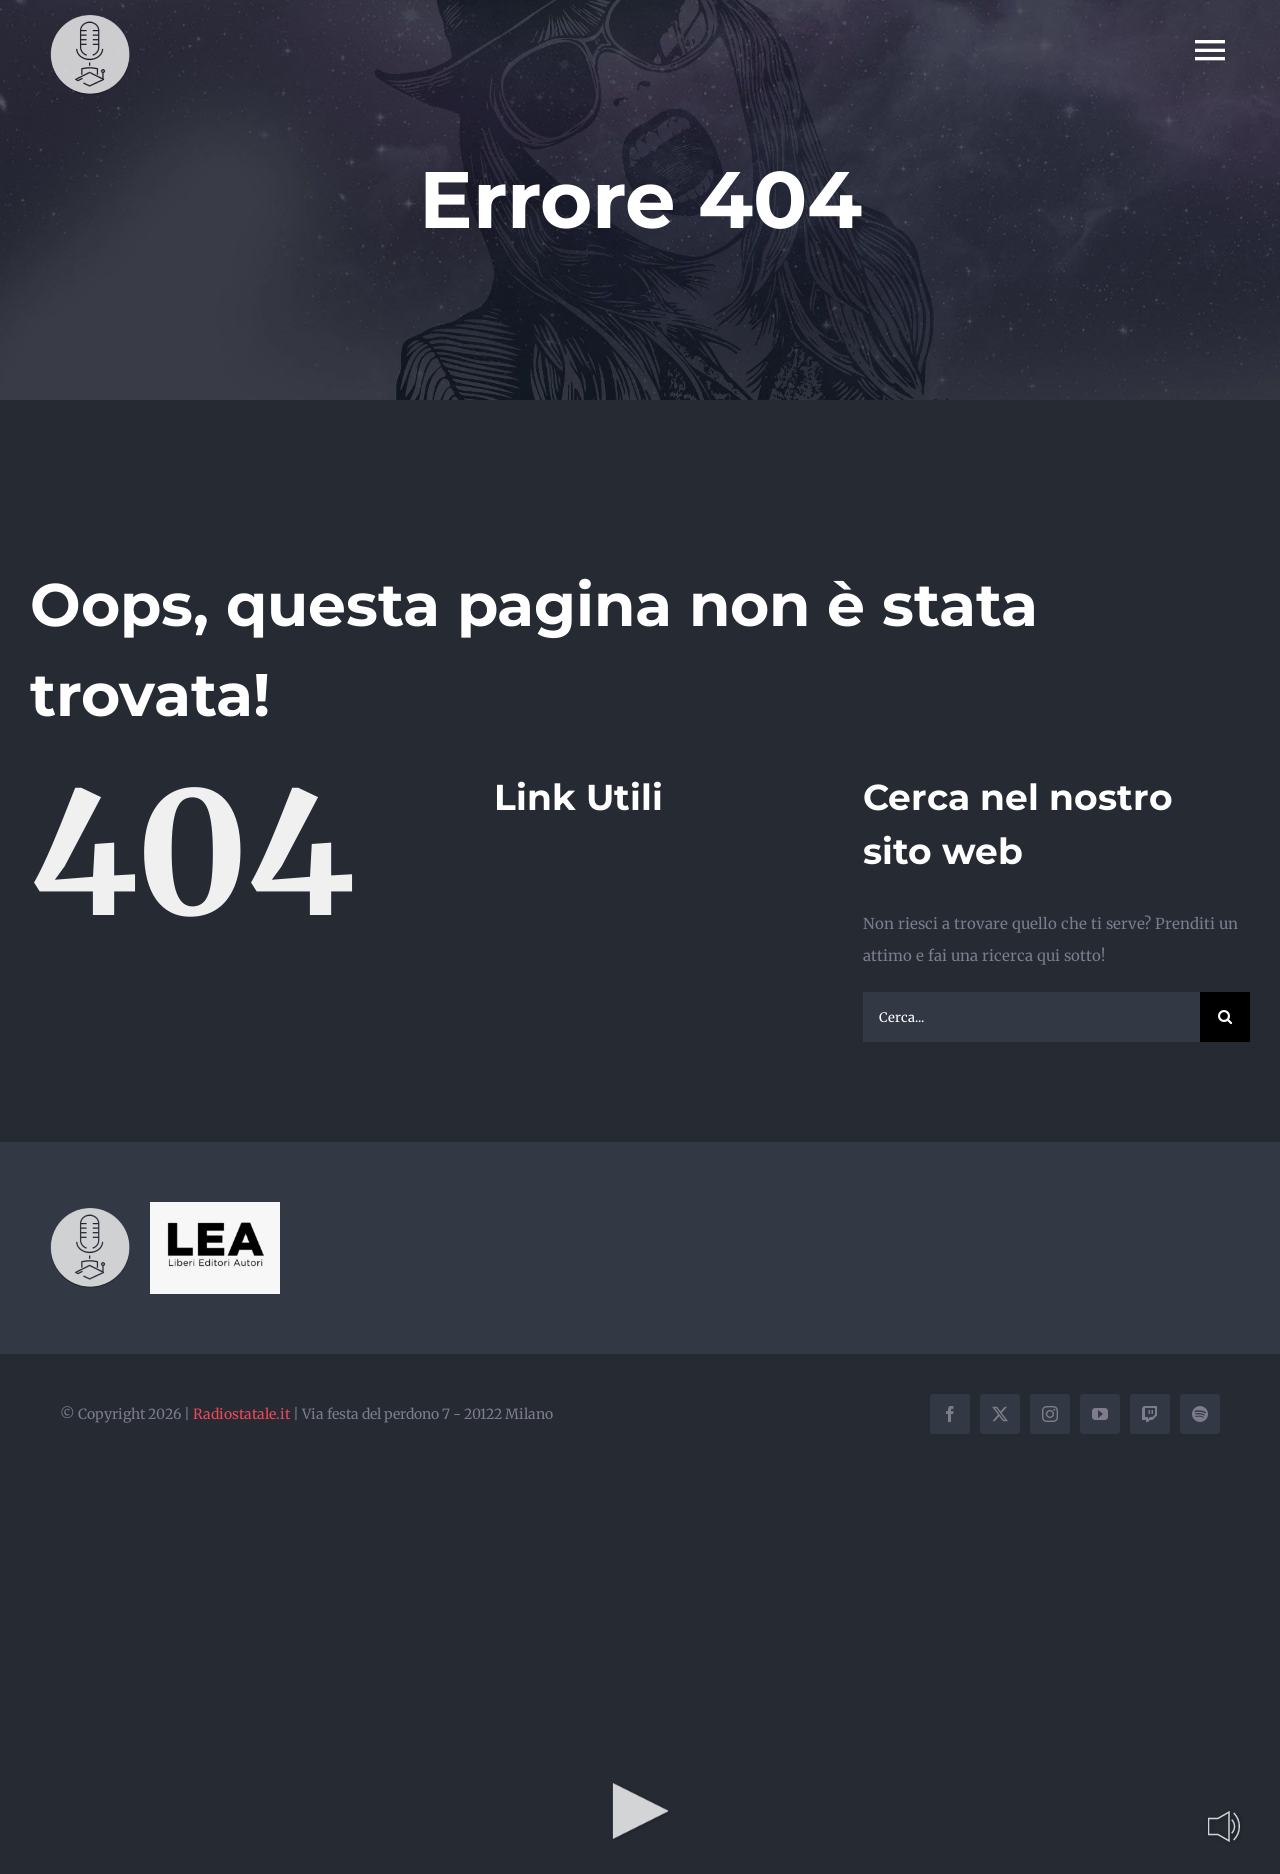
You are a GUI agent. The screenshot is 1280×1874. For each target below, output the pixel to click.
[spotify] (1200, 1414)
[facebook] (950, 1414)
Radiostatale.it (241, 1414)
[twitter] (1000, 1414)
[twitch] (1150, 1414)
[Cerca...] (1031, 1017)
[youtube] (1100, 1414)
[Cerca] (1225, 1017)
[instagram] (1050, 1414)
